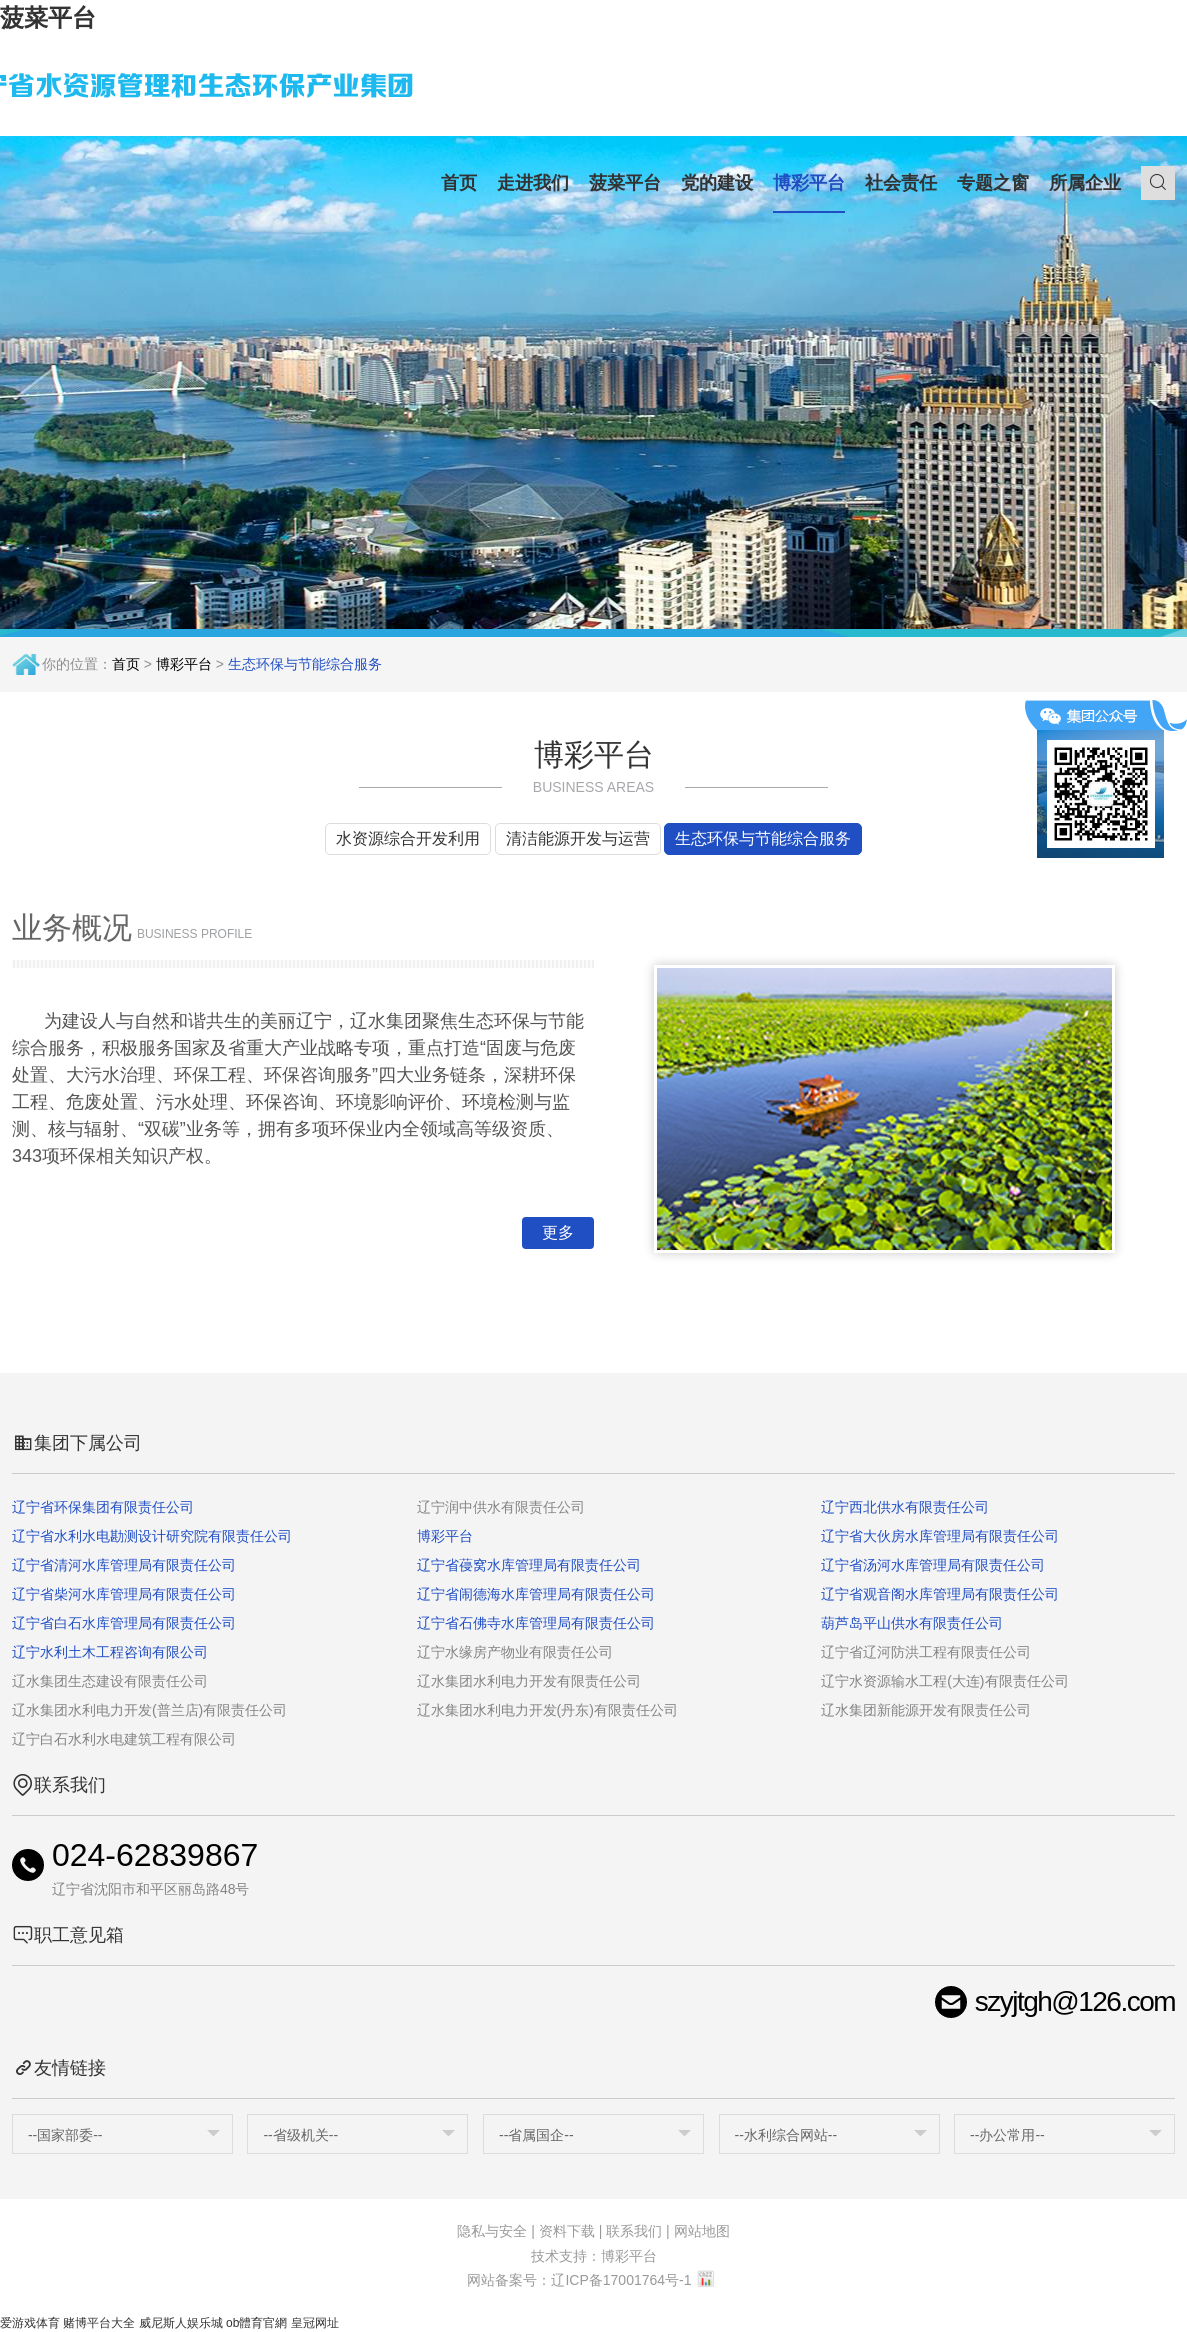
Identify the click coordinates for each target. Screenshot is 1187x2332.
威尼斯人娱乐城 (181, 2323)
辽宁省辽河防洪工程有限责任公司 (926, 1652)
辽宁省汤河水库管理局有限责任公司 (933, 1565)
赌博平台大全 (99, 2323)
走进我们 (533, 183)
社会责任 (901, 183)
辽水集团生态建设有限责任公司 (110, 1681)
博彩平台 (809, 183)
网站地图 (702, 2231)
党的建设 (717, 183)
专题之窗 (993, 183)
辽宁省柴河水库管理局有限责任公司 (124, 1594)
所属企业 (1085, 183)
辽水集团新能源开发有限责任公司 (926, 1710)
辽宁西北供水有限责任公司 (905, 1507)
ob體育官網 (256, 2323)
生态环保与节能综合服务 (763, 838)
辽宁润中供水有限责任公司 (501, 1507)
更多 (558, 1232)
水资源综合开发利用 (408, 838)
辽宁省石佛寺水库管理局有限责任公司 (536, 1623)
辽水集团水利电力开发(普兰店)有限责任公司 (149, 1710)
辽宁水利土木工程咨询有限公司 (110, 1652)
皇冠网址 (315, 2323)
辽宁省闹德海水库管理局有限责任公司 (536, 1594)
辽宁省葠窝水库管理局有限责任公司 (529, 1565)
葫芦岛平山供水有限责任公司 (912, 1623)
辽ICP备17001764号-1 (621, 2280)
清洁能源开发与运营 (578, 838)
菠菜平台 (48, 17)
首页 (459, 183)
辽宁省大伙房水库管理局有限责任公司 (940, 1536)
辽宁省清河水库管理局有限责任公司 (124, 1565)
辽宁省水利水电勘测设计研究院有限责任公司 (152, 1536)
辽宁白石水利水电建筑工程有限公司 (124, 1739)
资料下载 (567, 2231)
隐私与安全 (492, 2231)
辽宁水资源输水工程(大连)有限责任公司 (944, 1681)
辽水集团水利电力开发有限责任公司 (529, 1681)
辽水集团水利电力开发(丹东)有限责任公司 (547, 1710)
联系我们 (634, 2231)
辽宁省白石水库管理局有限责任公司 (124, 1623)
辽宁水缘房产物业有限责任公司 (515, 1652)
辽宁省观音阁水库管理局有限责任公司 (940, 1594)
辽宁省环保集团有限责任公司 (103, 1507)
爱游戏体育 (30, 2323)
